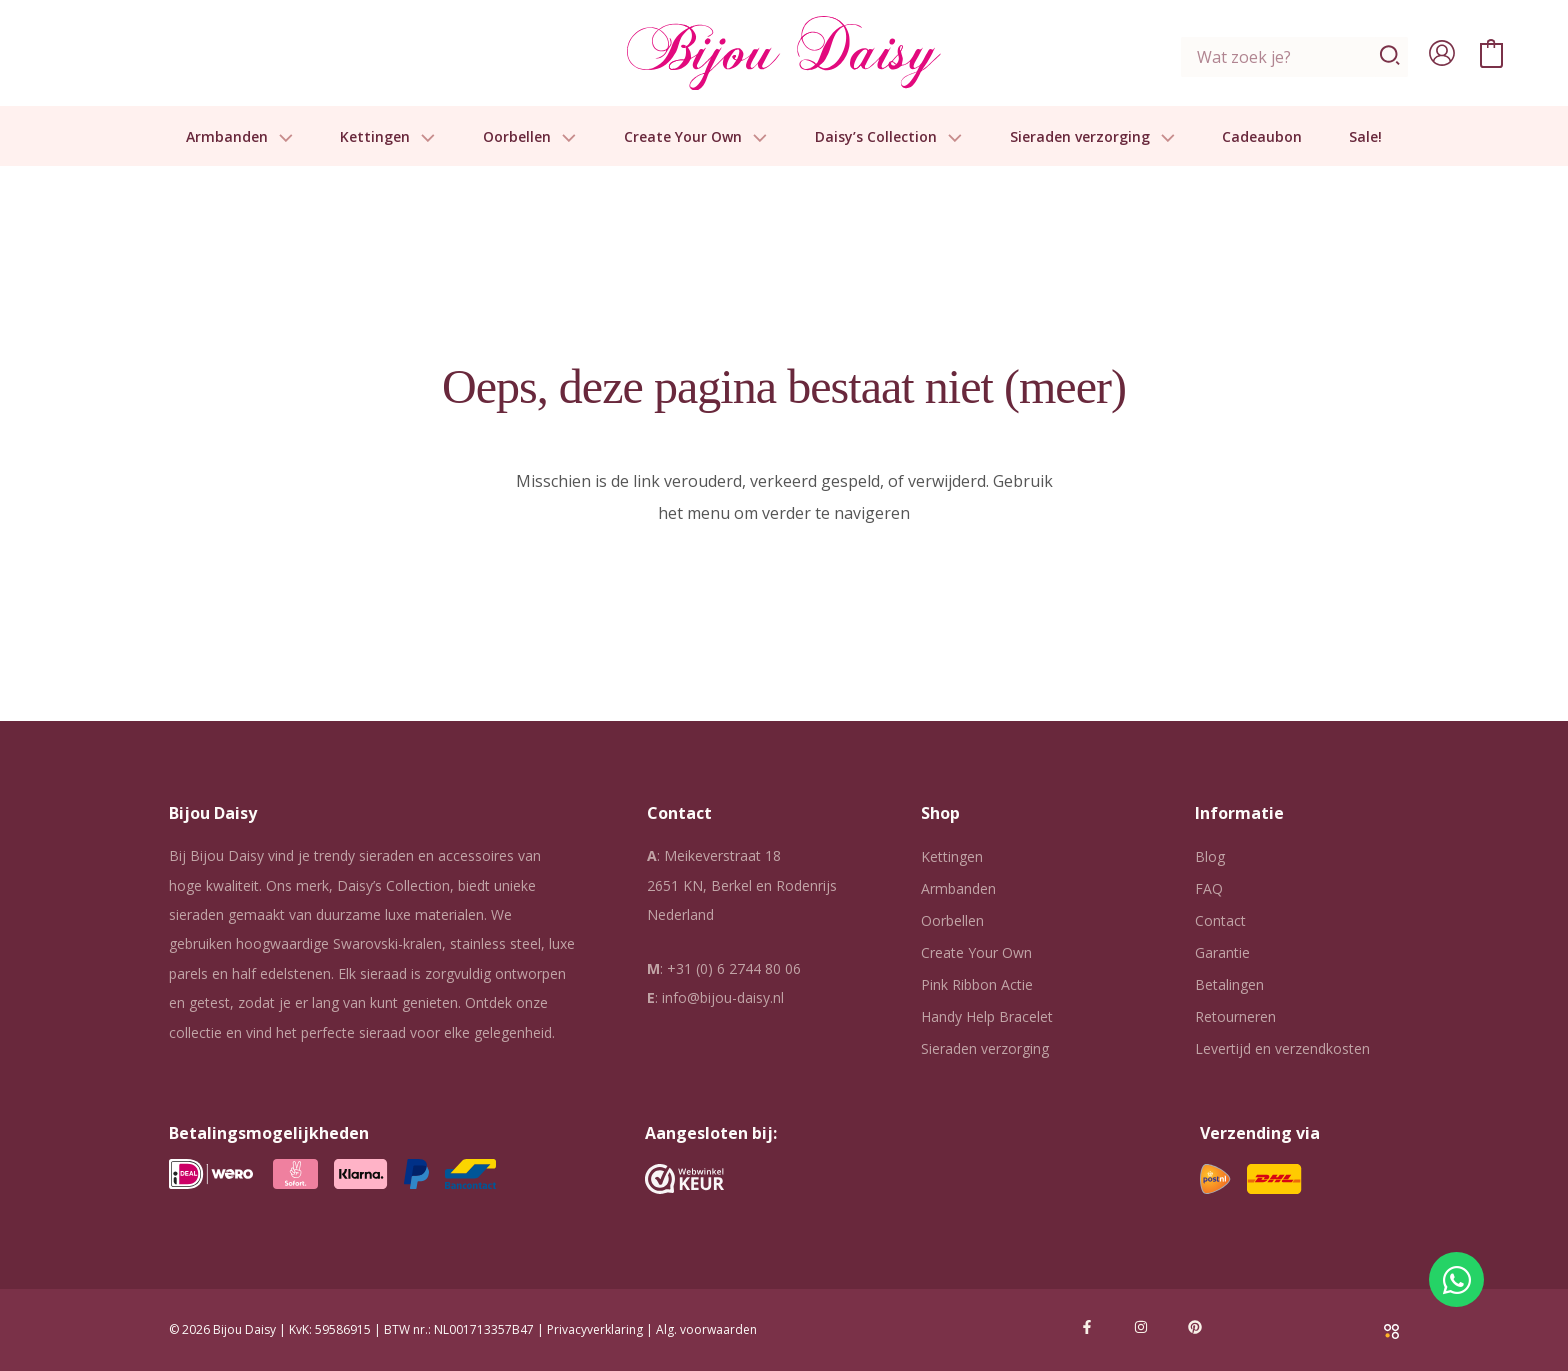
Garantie (1222, 952)
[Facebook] (1087, 1327)
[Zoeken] (1390, 57)
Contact (1220, 920)
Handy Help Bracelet (987, 1016)
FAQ (1209, 888)
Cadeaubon (1262, 137)
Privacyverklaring (595, 1329)
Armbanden (240, 137)
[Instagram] (1141, 1327)
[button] (281, 137)
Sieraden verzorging (1093, 137)
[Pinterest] (1195, 1327)
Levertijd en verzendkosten (1282, 1048)
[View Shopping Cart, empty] (1491, 53)
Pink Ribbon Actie (977, 984)
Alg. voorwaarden (706, 1329)
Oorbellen (530, 137)
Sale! (1365, 137)
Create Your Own (696, 137)
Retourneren (1235, 1016)
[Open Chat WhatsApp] (1456, 1279)
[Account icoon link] (1442, 53)
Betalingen (1229, 984)
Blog (1210, 856)
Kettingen (388, 137)
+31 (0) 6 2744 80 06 (734, 968)
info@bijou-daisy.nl (723, 997)
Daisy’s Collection (889, 137)
